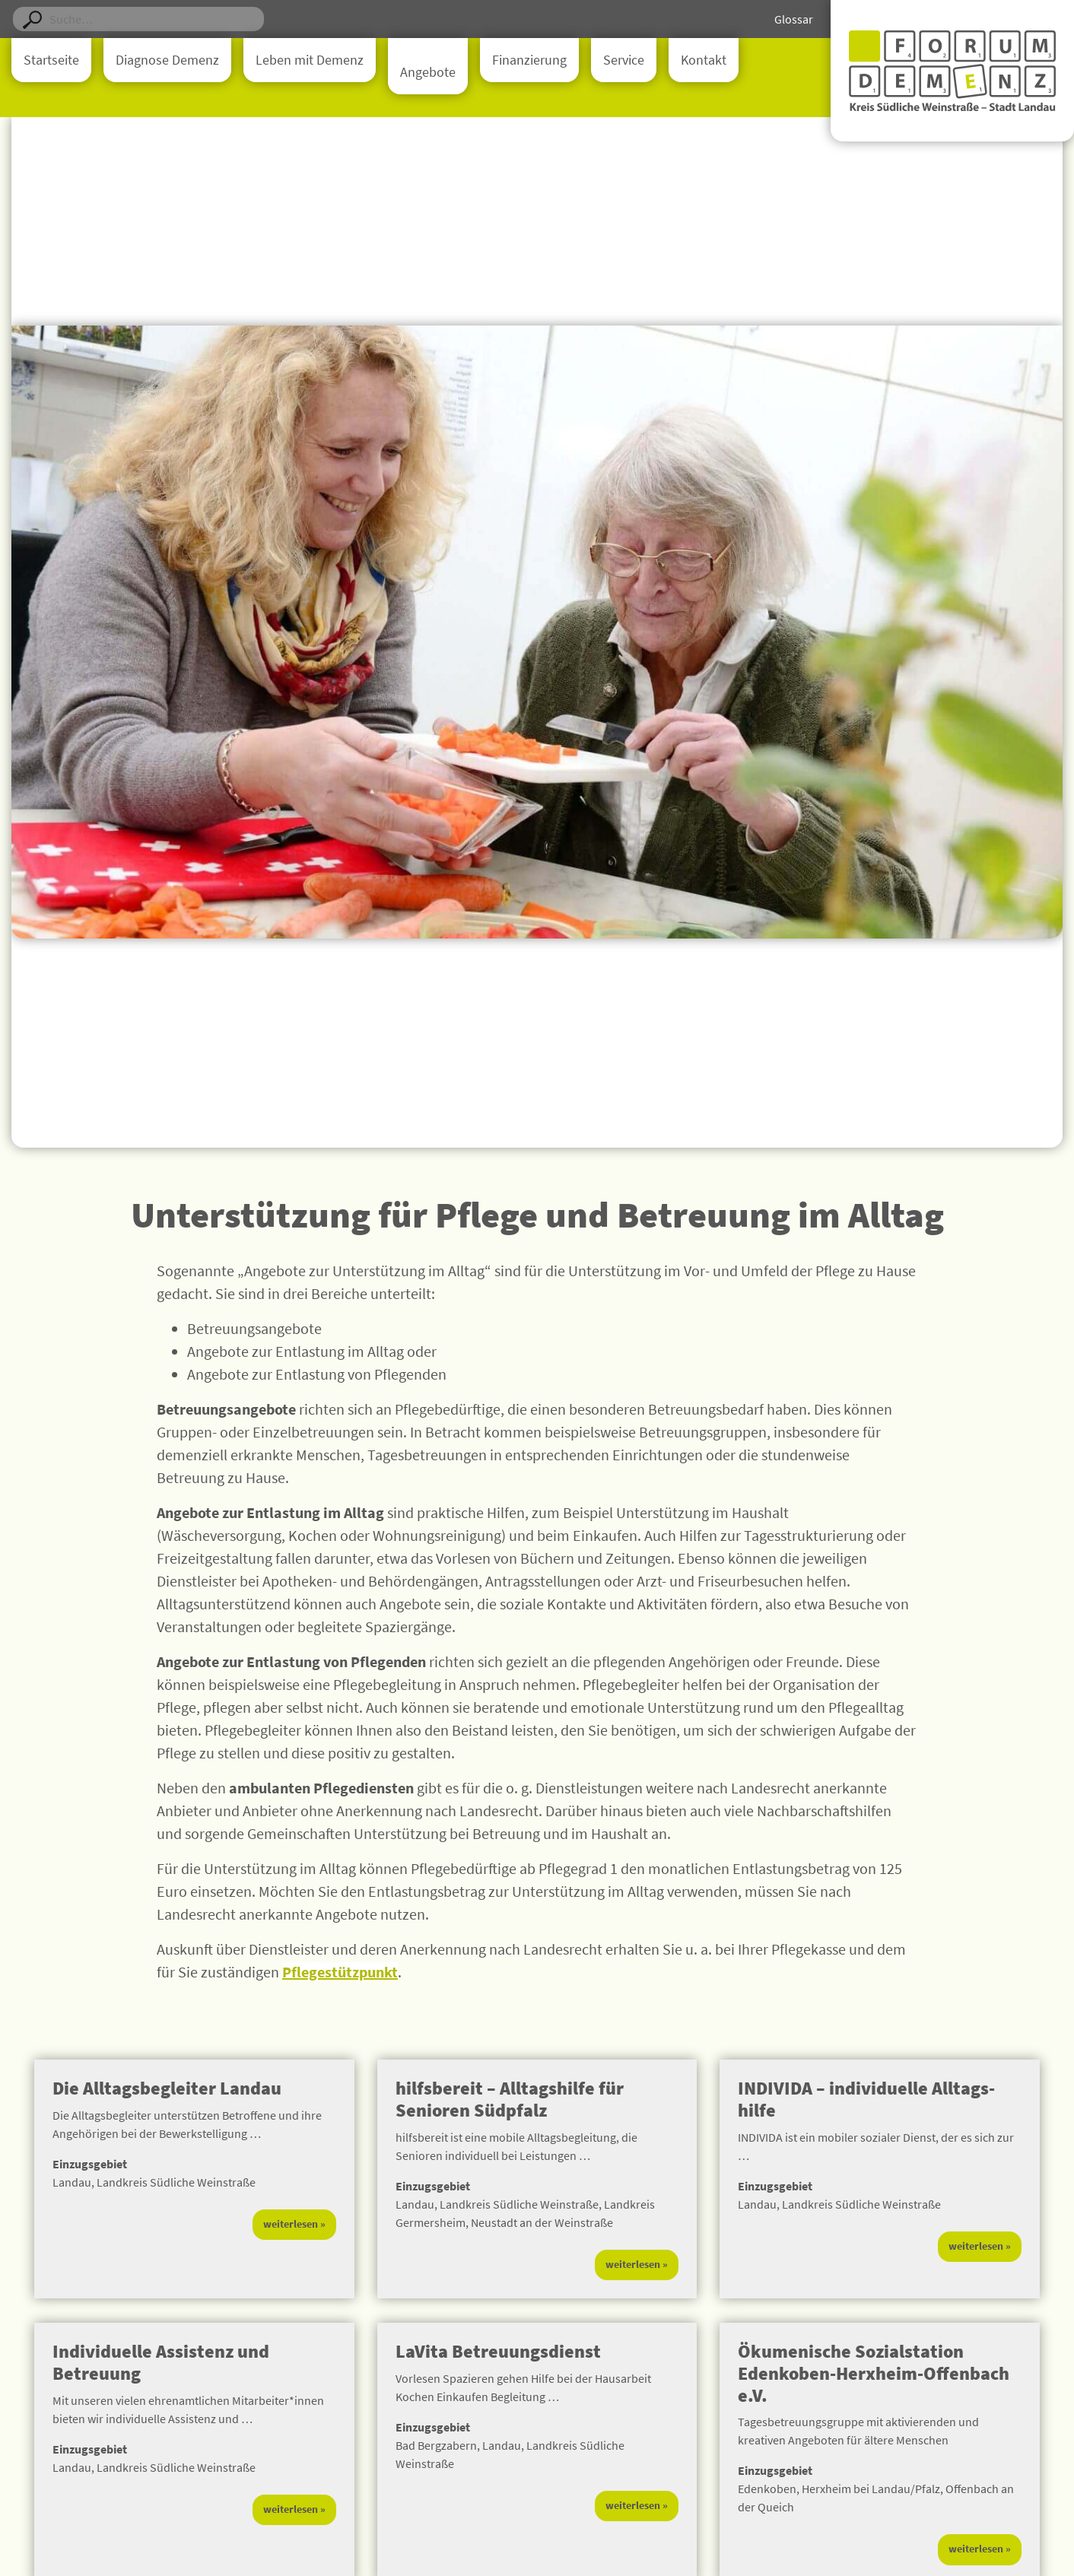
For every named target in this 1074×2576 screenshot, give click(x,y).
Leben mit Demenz (310, 60)
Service (623, 60)
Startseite (51, 60)
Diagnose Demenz (167, 60)
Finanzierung (529, 60)
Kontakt (703, 60)
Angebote (428, 72)
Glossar (793, 19)
